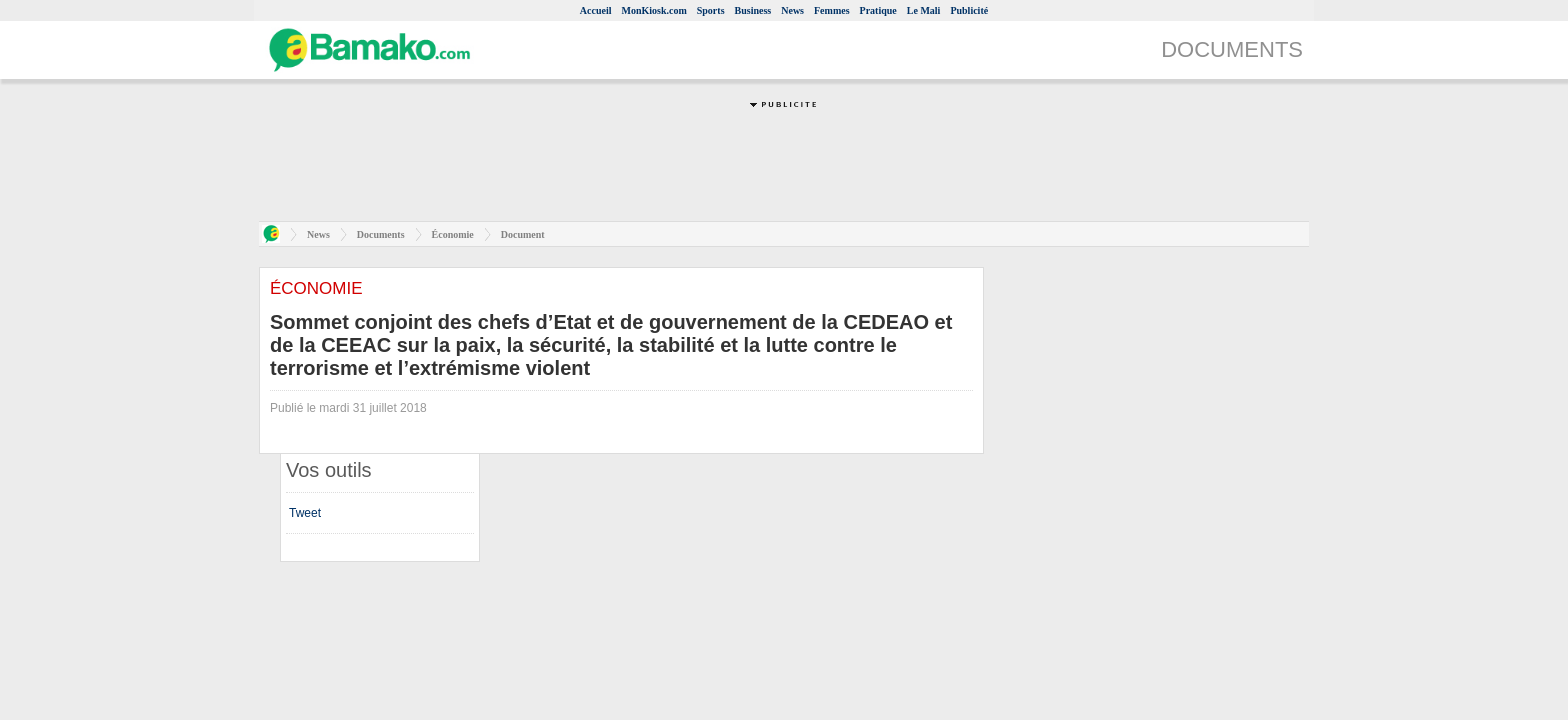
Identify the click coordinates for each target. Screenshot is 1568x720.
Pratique (878, 10)
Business (753, 10)
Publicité (969, 10)
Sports (711, 10)
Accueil (596, 10)
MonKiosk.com (653, 10)
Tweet (305, 513)
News (792, 10)
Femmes (832, 10)
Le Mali (924, 10)
